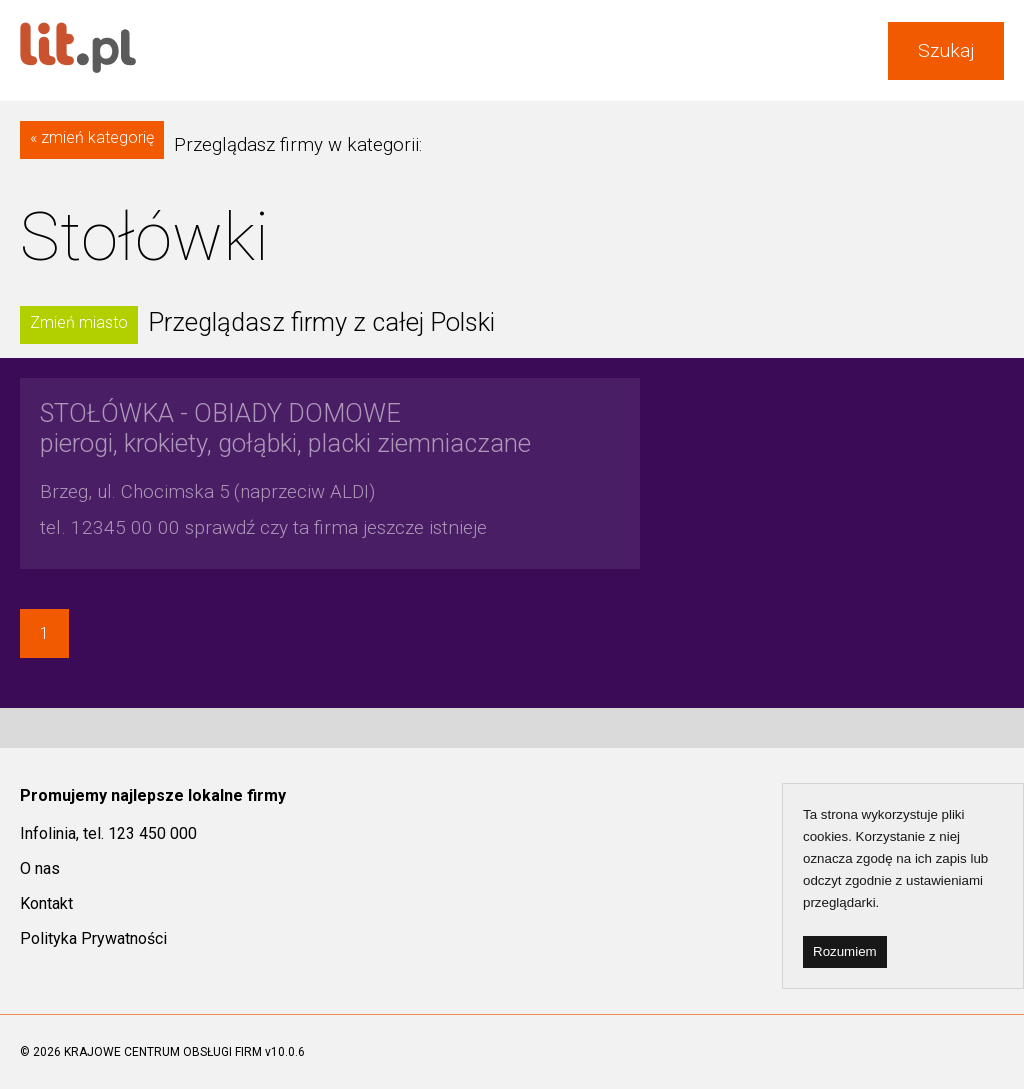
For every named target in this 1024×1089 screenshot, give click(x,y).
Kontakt (46, 903)
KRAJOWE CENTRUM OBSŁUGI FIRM (163, 1052)
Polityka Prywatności (93, 938)
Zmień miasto (79, 322)
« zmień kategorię (92, 137)
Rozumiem (845, 951)
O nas (40, 868)
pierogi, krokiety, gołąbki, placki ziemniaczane (285, 428)
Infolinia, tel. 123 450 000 (108, 833)
